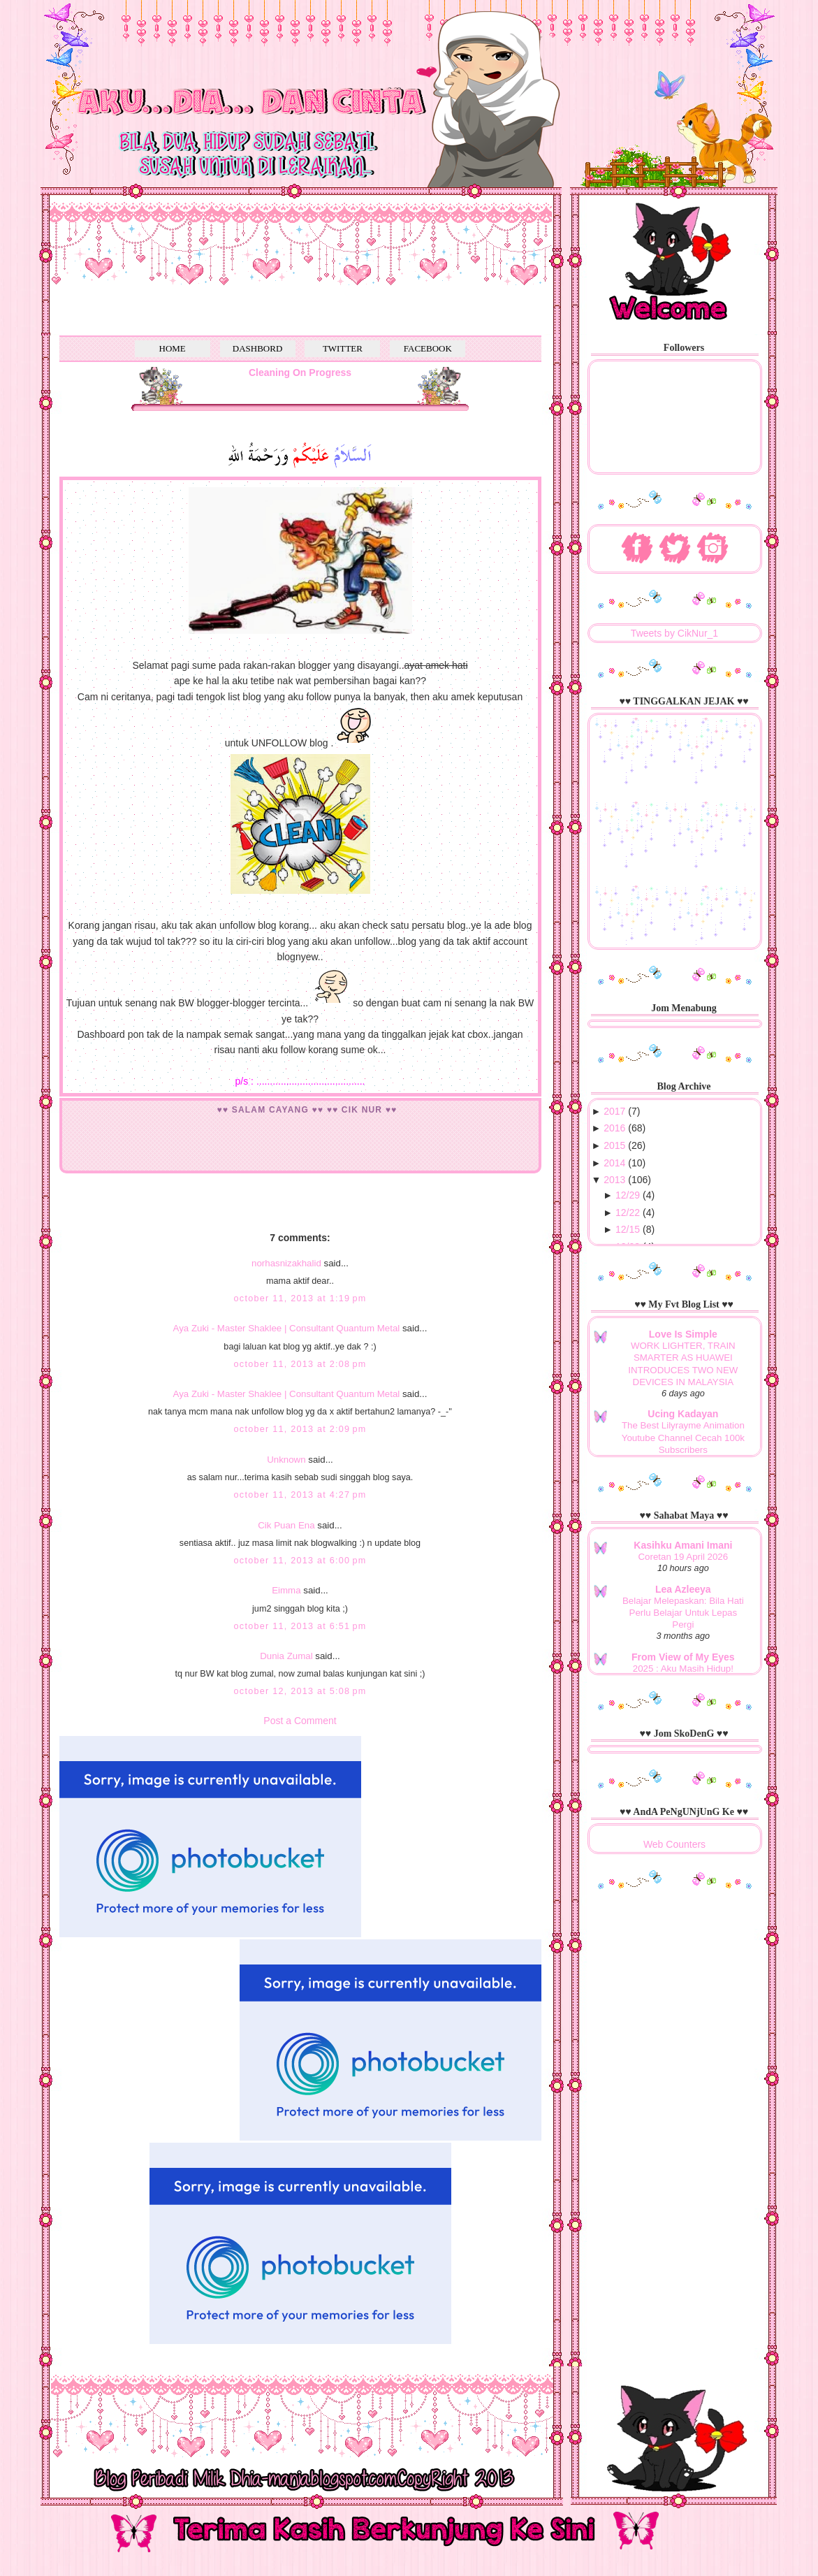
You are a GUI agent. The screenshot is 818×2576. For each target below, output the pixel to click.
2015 (614, 1145)
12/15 (627, 1229)
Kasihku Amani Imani (683, 1545)
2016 (614, 1128)
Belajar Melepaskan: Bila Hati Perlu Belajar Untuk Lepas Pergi (683, 1612)
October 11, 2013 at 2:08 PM (300, 1364)
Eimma (287, 1590)
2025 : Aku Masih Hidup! (683, 1668)
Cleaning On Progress (300, 372)
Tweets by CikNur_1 (674, 633)
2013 (614, 1179)
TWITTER (343, 348)
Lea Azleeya (683, 1589)
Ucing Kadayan (683, 1413)
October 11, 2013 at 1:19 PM (300, 1298)
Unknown (286, 1459)
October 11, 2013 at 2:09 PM (300, 1429)
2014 (614, 1162)
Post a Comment (299, 1720)
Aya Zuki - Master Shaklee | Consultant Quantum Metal (286, 1328)
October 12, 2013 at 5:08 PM (300, 1691)
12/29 (627, 1195)
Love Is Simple (683, 1334)
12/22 (627, 1212)
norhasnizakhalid (286, 1263)
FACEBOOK (428, 348)
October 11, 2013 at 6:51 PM (300, 1626)
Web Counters (674, 1844)
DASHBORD (258, 348)
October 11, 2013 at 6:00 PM (300, 1560)
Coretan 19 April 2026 (683, 1556)
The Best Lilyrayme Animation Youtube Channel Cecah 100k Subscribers (683, 1437)
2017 (614, 1111)
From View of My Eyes (683, 1657)
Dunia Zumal (286, 1656)
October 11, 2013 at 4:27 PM (300, 1495)
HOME (172, 348)
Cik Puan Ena (286, 1525)
